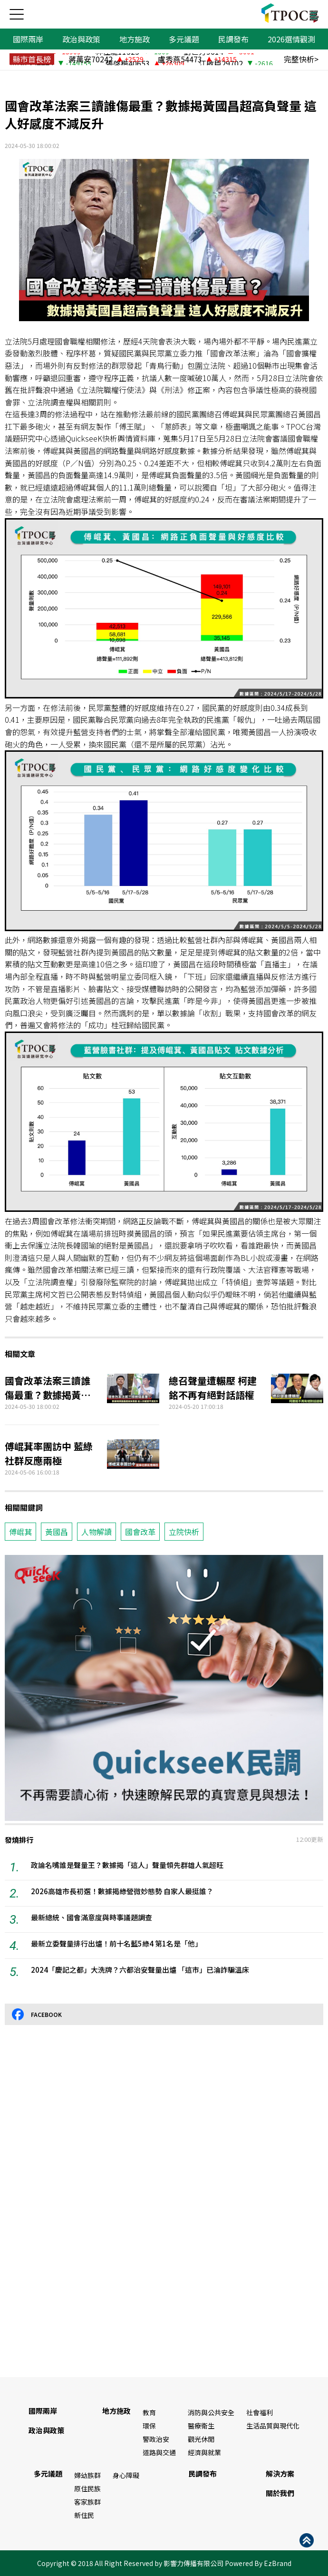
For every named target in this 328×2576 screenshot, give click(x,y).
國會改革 (140, 1531)
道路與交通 (159, 2452)
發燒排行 (19, 1840)
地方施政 (134, 39)
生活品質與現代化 (272, 2425)
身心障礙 (126, 2475)
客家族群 (87, 2502)
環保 (149, 2425)
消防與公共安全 (211, 2412)
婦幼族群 (87, 2475)
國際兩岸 (28, 39)
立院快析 (184, 1531)
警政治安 (156, 2439)
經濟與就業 (204, 2452)
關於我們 (280, 2493)
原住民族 (87, 2488)
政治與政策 (81, 39)
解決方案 (280, 2473)
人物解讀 (96, 1531)
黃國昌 (56, 1531)
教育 (149, 2412)
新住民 (84, 2515)
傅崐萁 (20, 1531)
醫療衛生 (201, 2425)
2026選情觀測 (291, 39)
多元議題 (184, 39)
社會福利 (259, 2412)
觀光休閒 (201, 2439)
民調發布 (233, 39)
